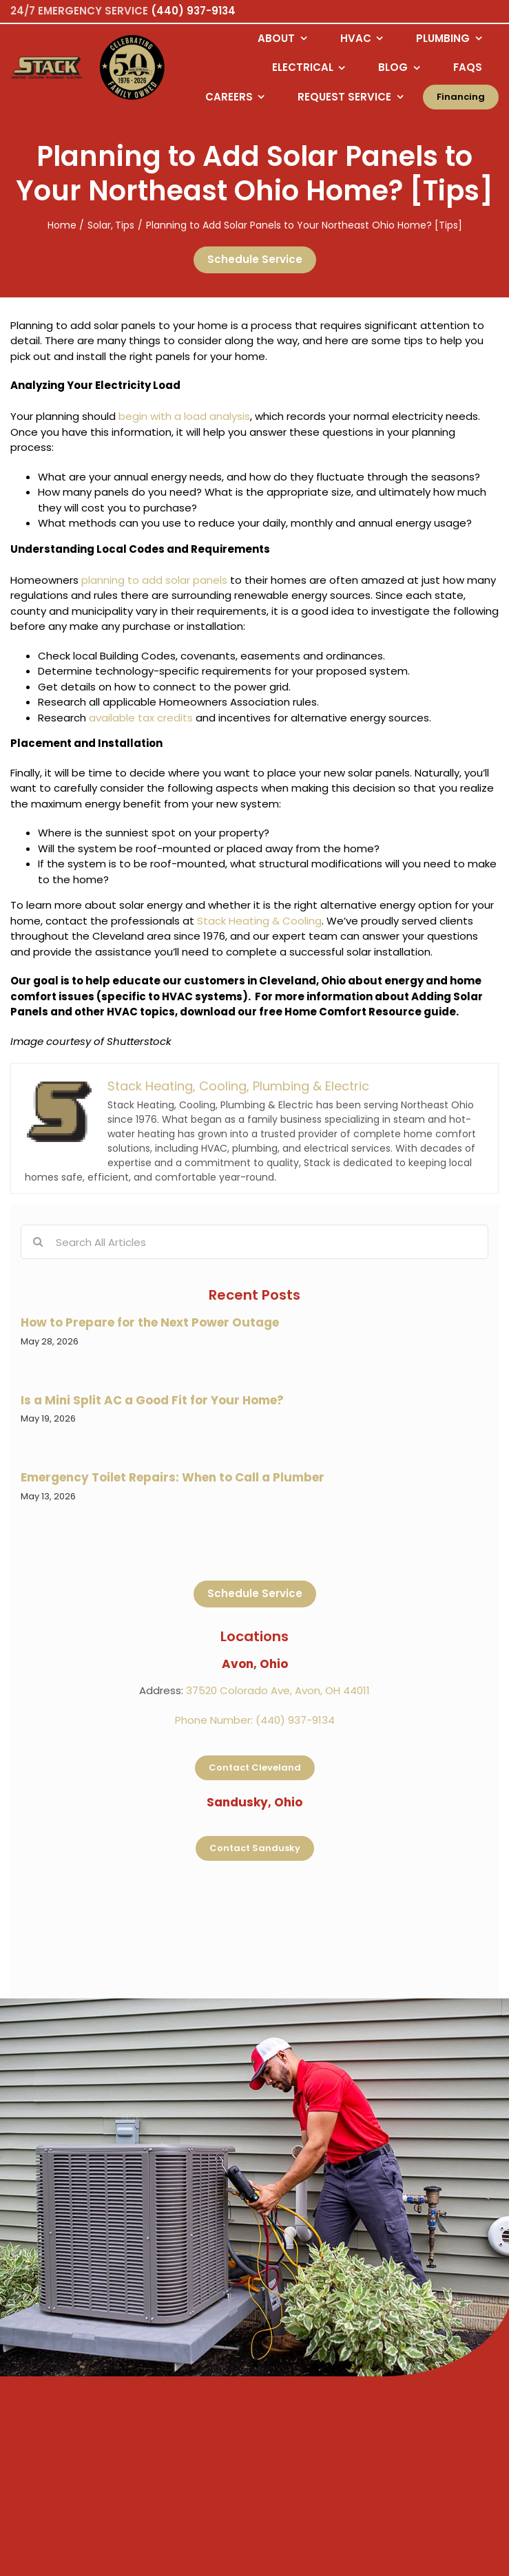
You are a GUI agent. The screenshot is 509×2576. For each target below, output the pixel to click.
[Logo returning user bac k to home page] (46, 68)
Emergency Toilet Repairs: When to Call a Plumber (172, 1477)
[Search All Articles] (254, 1242)
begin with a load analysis (184, 416)
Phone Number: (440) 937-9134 (255, 1720)
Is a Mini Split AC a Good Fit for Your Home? (152, 1400)
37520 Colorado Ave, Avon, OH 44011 (278, 1690)
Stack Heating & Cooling (259, 921)
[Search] (38, 1242)
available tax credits (141, 717)
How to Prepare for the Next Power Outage (150, 1322)
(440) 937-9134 (193, 10)
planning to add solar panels (154, 580)
